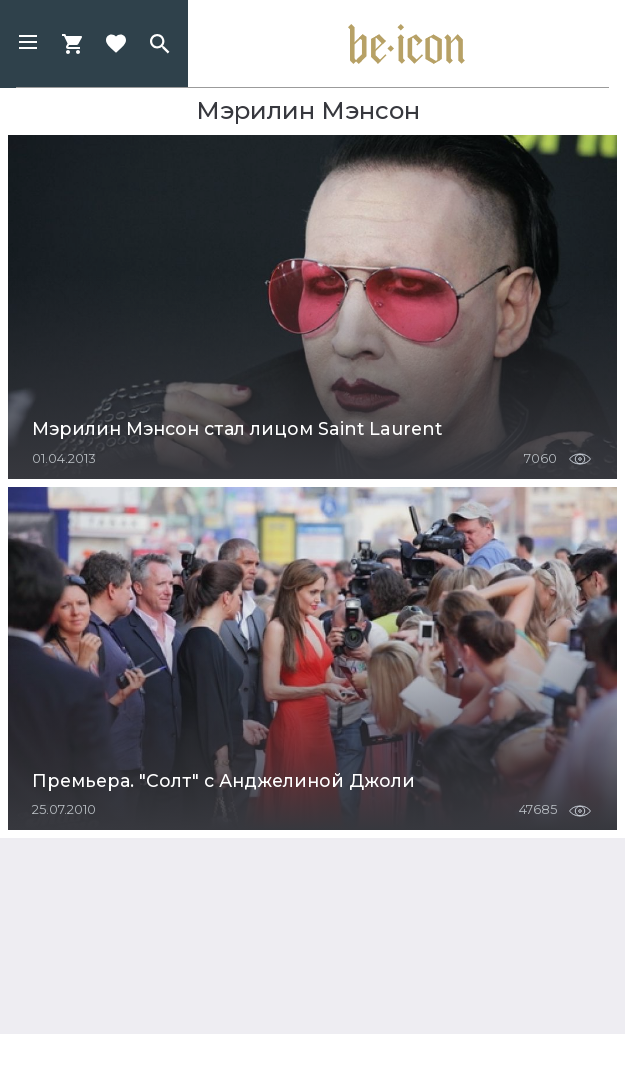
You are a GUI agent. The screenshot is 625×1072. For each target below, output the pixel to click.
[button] (28, 44)
